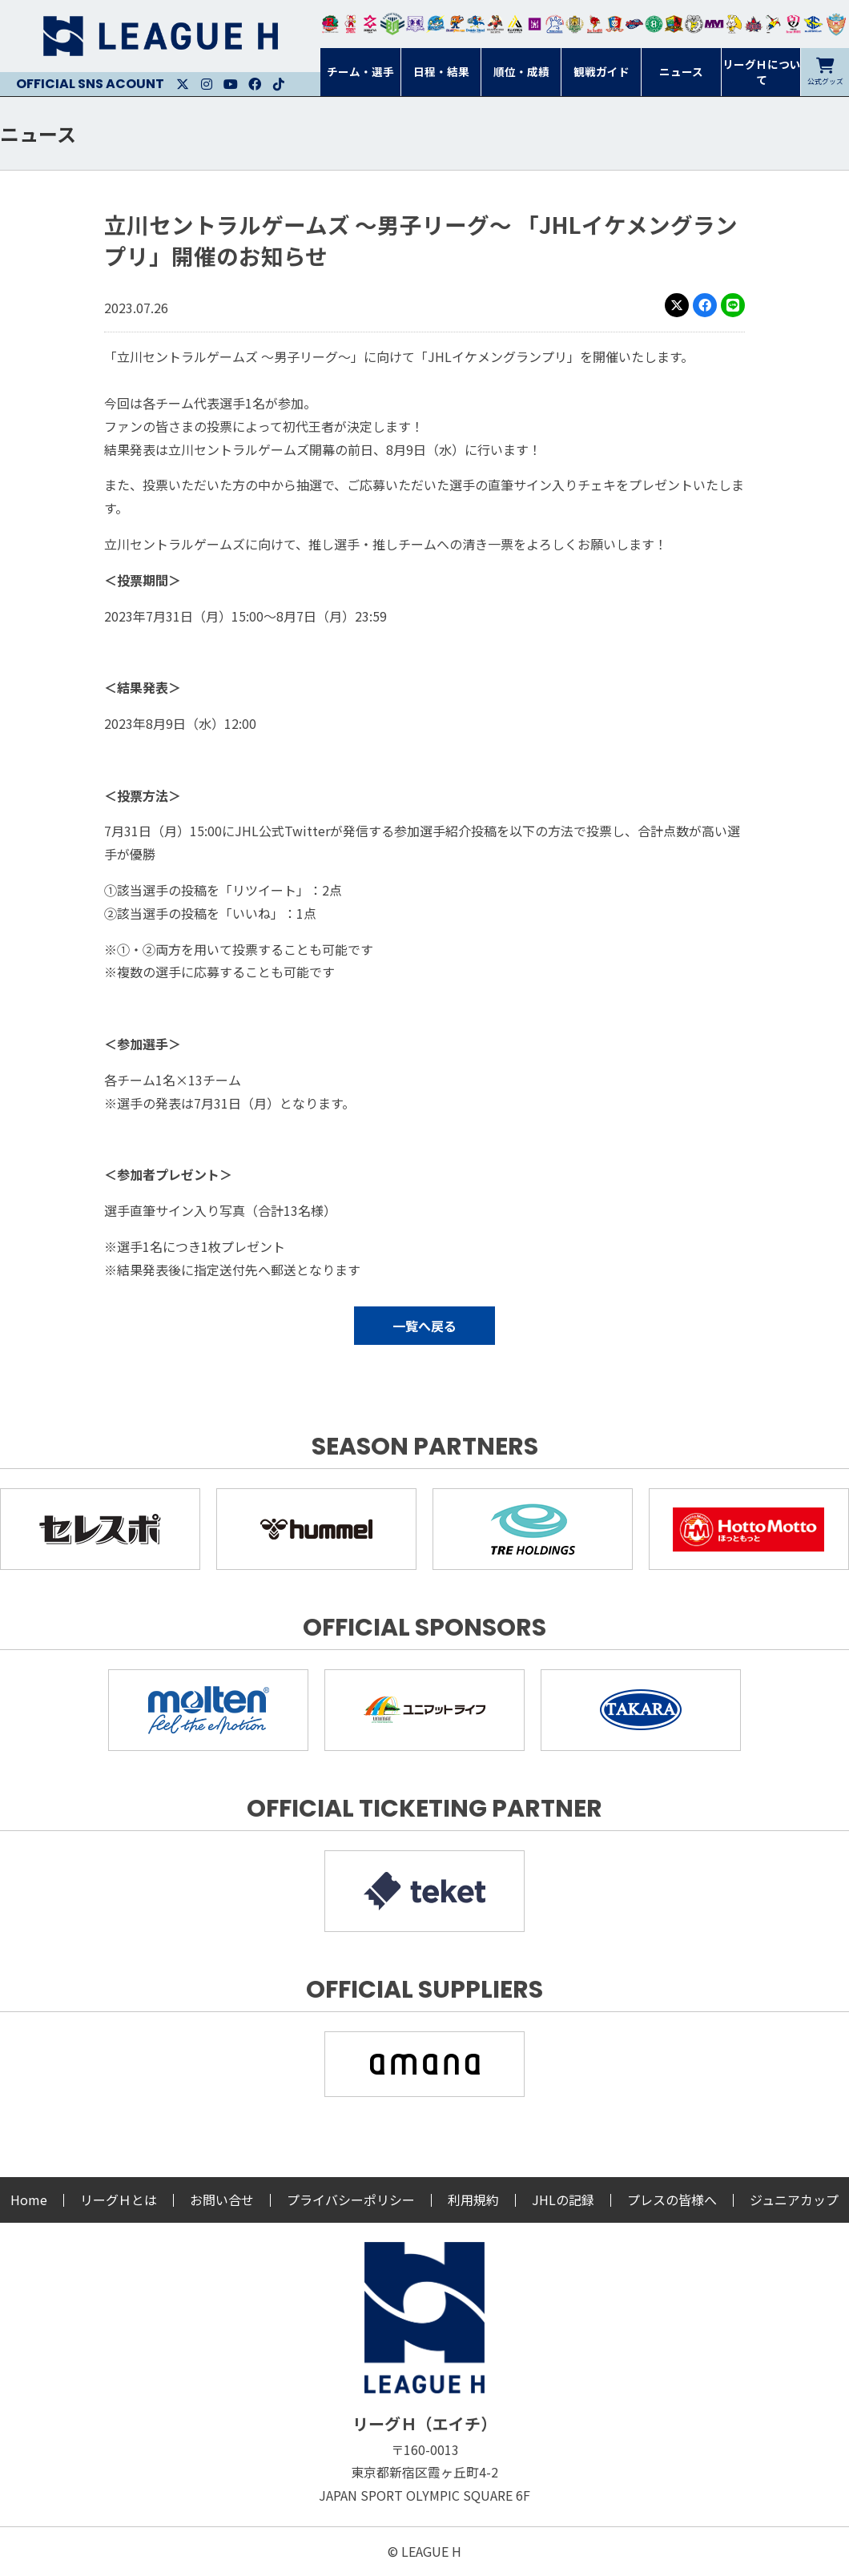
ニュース (38, 133)
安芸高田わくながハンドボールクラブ (555, 24)
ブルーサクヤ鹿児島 (813, 24)
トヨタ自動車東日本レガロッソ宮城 (330, 24)
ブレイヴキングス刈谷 (495, 24)
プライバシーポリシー (351, 2199)
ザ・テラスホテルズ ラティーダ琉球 (836, 24)
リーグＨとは (118, 2199)
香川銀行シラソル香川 (773, 24)
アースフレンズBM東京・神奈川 (392, 24)
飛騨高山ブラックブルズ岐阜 (674, 24)
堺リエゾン (535, 24)
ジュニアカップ (794, 2199)
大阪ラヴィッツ (734, 24)
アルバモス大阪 (515, 24)
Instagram (207, 84)
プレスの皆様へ (672, 2199)
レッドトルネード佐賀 (595, 24)
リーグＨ (160, 36)
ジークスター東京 (370, 24)
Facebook (255, 84)
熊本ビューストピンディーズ (793, 24)
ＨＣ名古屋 (694, 24)
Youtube (231, 84)
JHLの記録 (563, 2199)
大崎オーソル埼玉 (350, 24)
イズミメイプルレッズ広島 (754, 24)
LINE (733, 305)
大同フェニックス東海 (475, 24)
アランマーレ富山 (635, 24)
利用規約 (473, 2199)
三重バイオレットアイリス (714, 24)
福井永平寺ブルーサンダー (435, 24)
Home (28, 2199)
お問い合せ (222, 2199)
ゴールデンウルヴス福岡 (575, 24)
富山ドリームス (415, 24)
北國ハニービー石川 (654, 24)
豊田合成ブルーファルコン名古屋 (455, 24)
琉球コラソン (615, 24)
